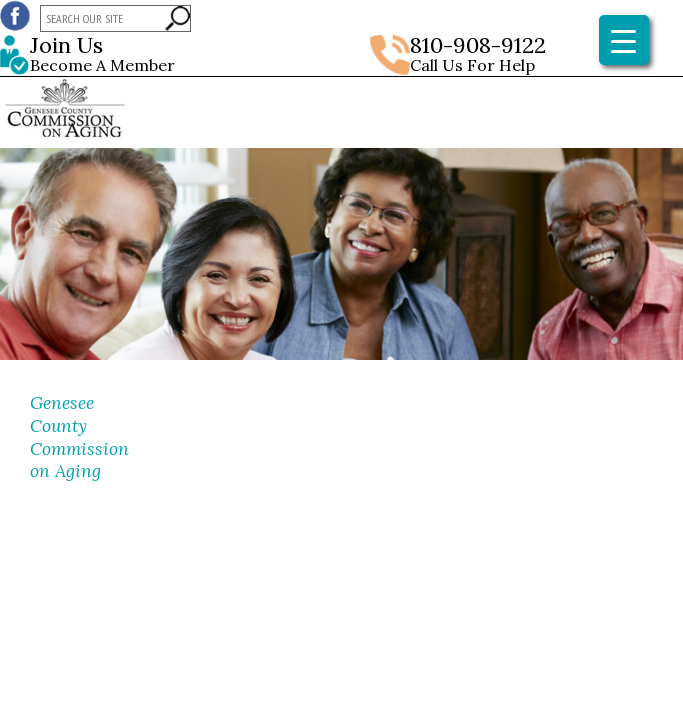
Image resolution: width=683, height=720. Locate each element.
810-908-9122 (478, 45)
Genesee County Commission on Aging (79, 437)
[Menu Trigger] (624, 40)
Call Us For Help (472, 65)
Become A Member (166, 55)
